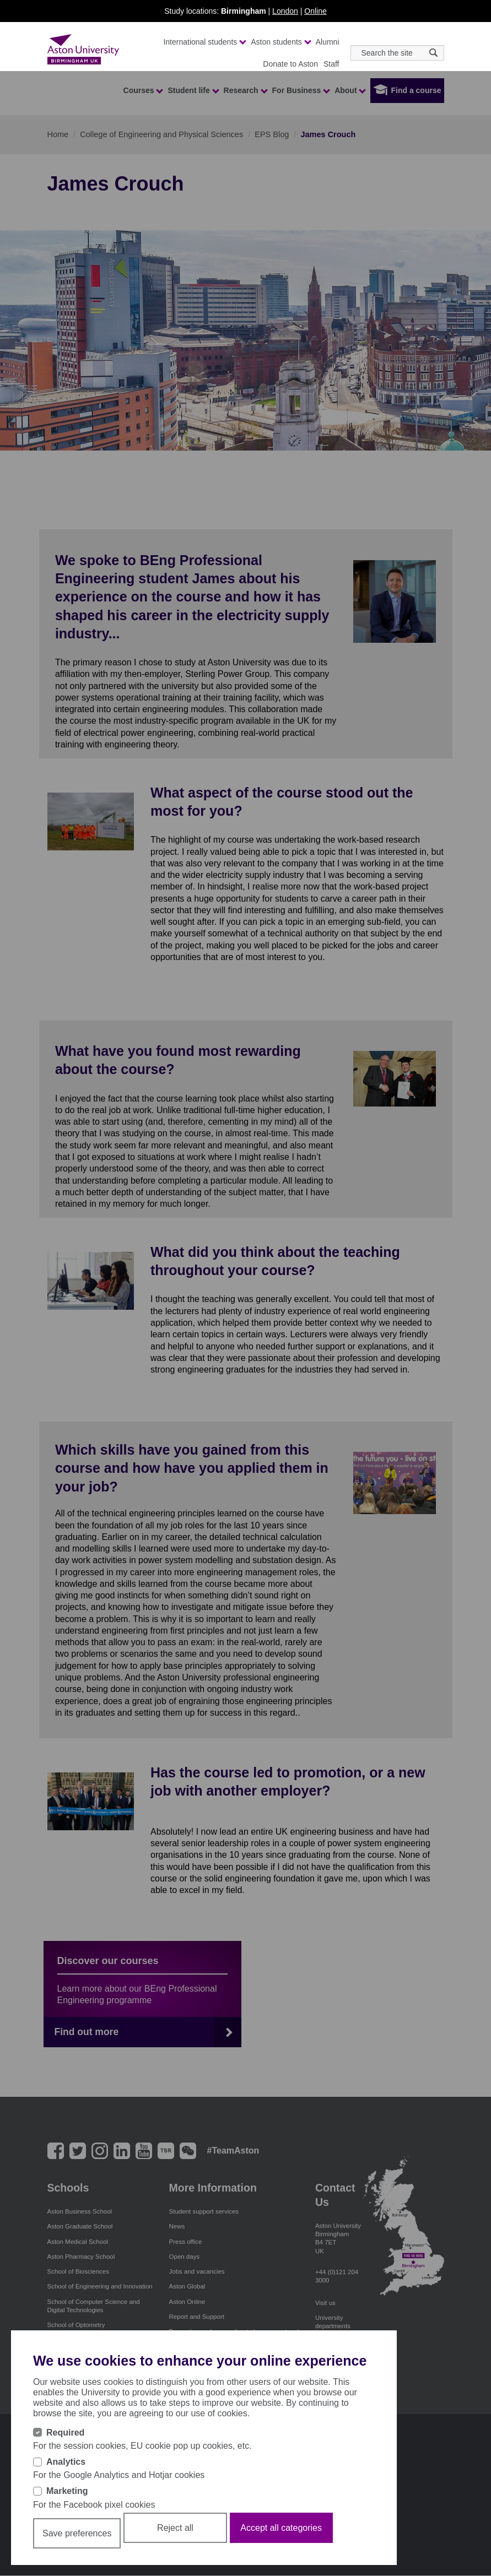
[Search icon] (433, 52)
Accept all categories (281, 2527)
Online (315, 11)
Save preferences (76, 2533)
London (285, 11)
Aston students (280, 41)
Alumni (327, 41)
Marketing (67, 2491)
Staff (331, 63)
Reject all (175, 2527)
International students (204, 41)
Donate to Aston (290, 63)
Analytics (65, 2461)
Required (65, 2432)
